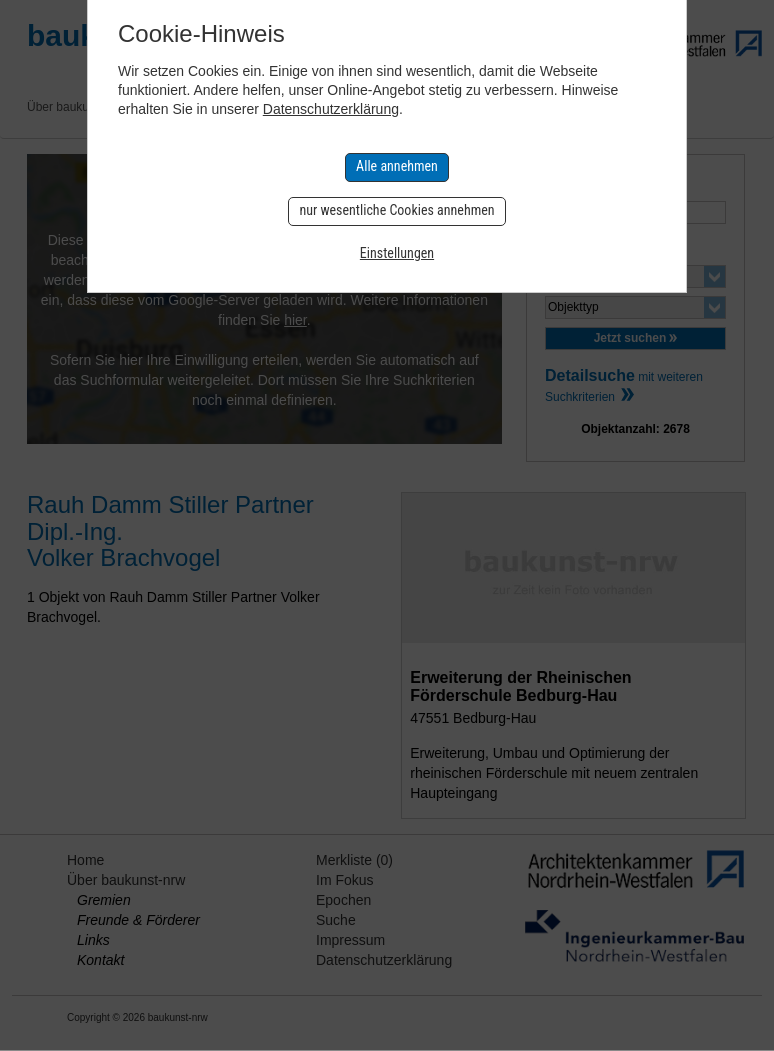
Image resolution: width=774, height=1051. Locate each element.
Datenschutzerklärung (331, 109)
